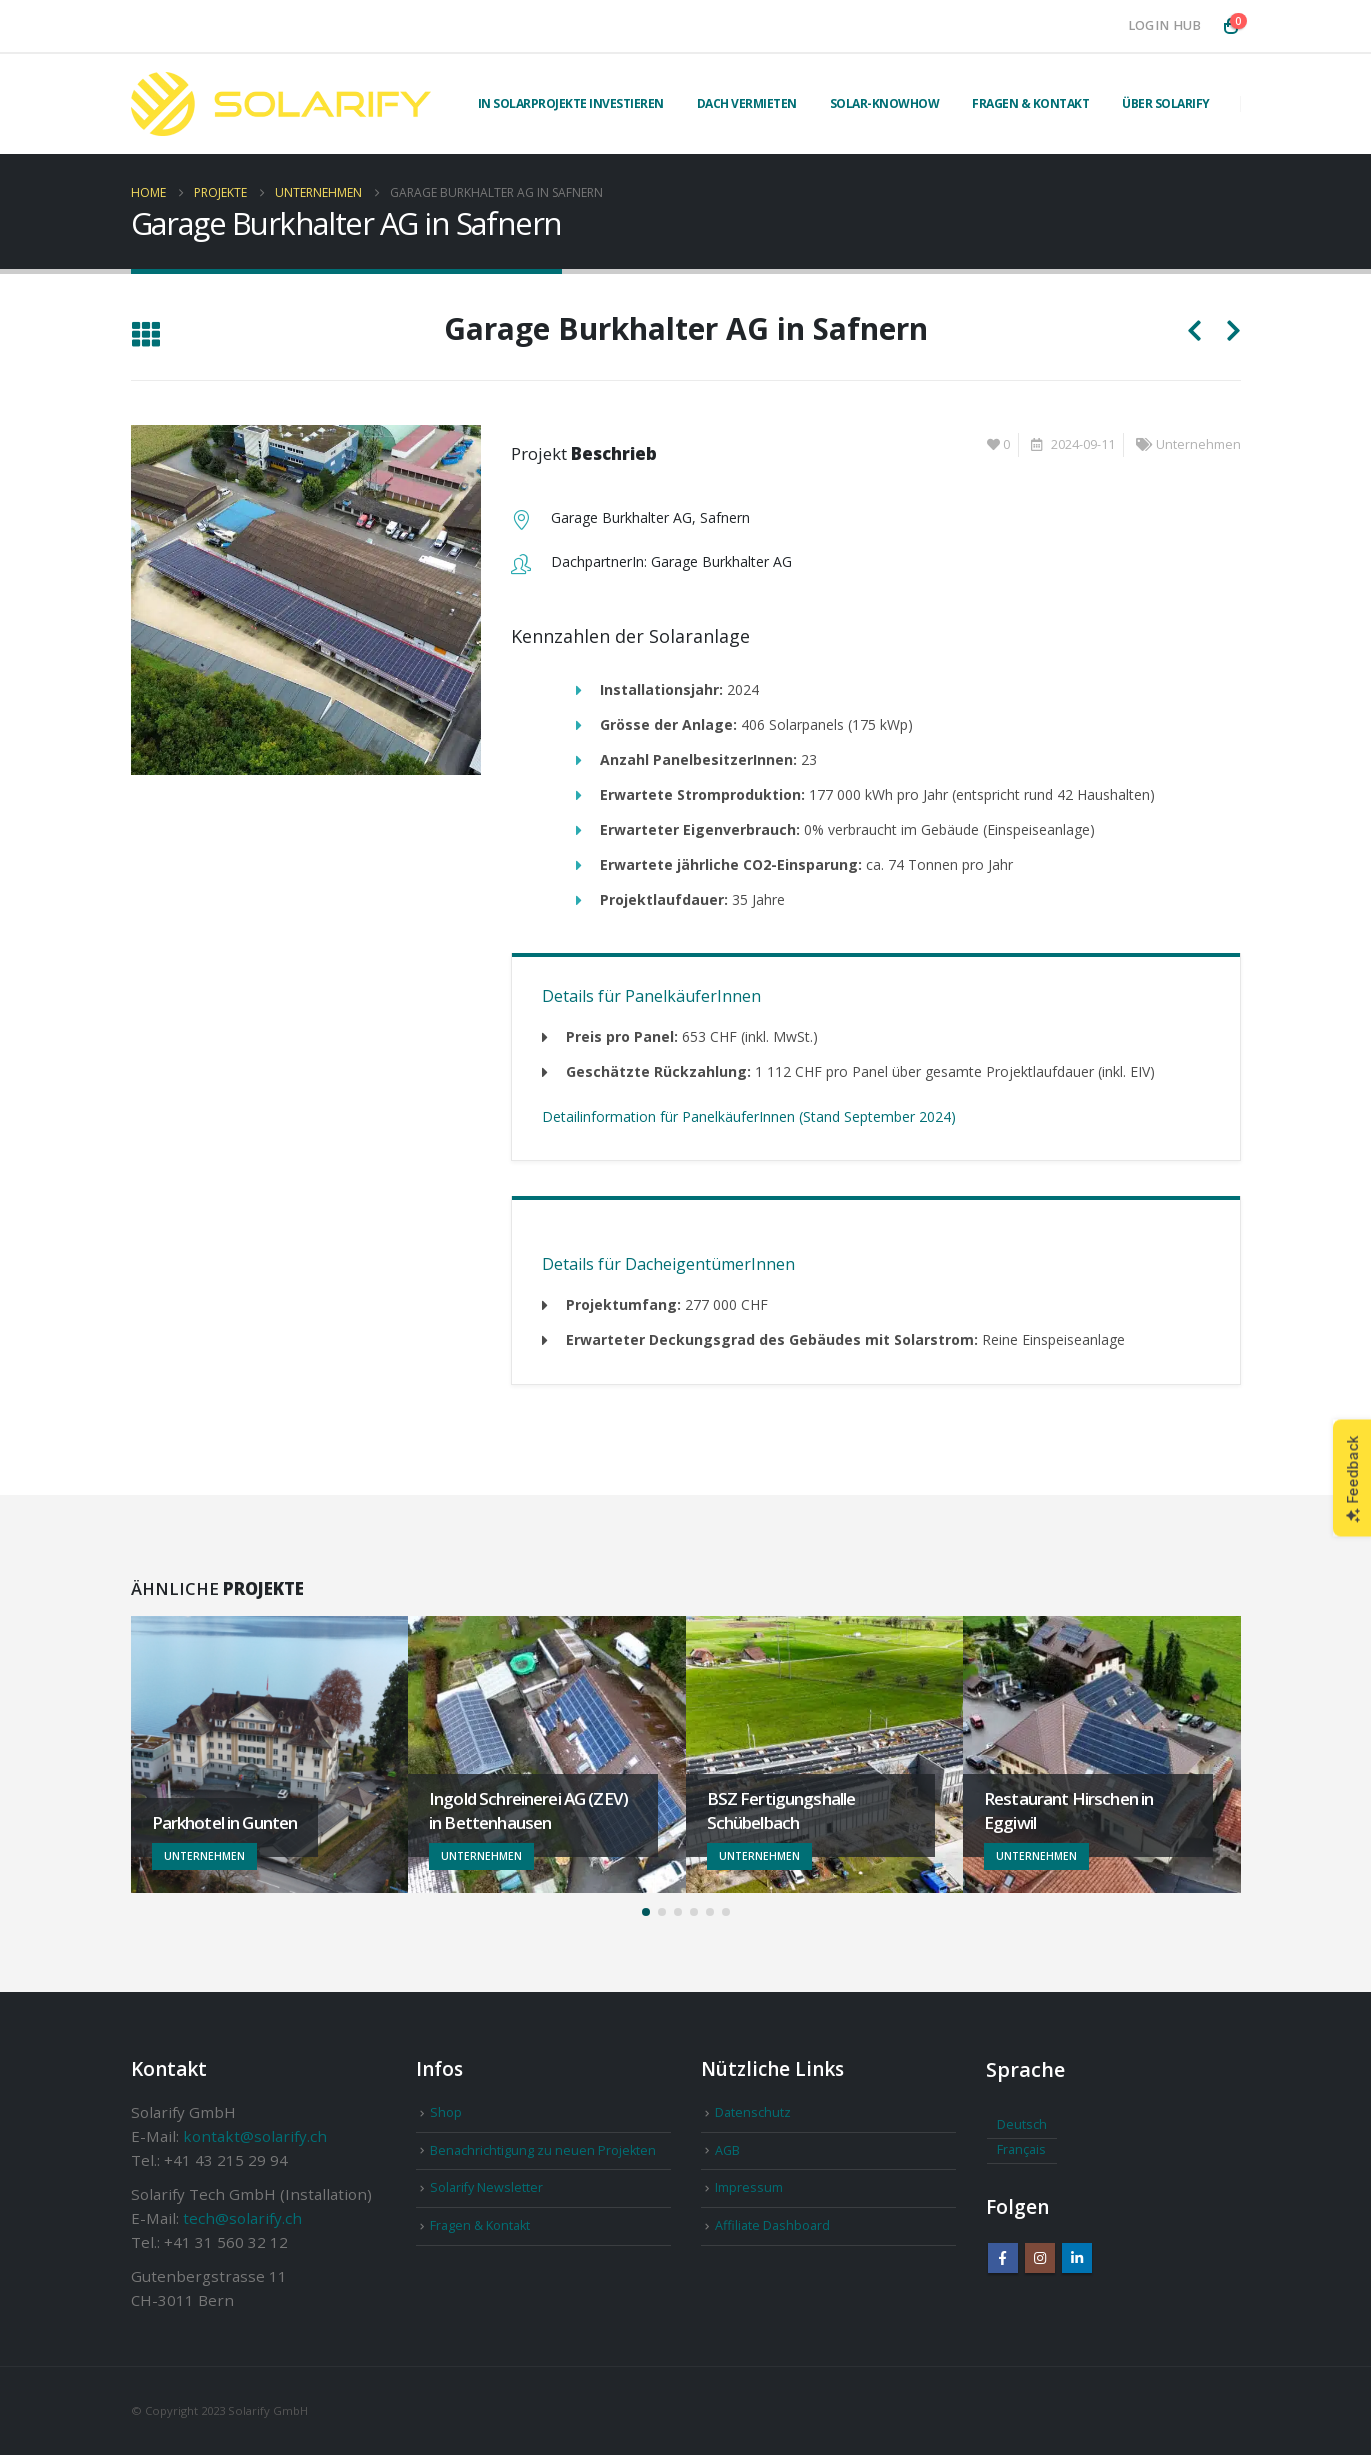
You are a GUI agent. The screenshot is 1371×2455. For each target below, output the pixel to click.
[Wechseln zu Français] (1022, 2151)
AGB (727, 2150)
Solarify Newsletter (486, 2187)
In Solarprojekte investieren (571, 103)
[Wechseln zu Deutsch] (1022, 2126)
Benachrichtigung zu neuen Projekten (543, 2150)
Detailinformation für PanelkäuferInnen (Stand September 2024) (749, 1116)
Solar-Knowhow (885, 103)
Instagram (1040, 2258)
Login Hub (1165, 25)
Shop (446, 2112)
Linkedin (1077, 2258)
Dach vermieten (747, 103)
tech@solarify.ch (242, 2218)
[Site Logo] (281, 104)
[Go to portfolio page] (270, 1755)
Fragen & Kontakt (1030, 103)
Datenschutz (753, 2112)
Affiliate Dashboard (772, 2225)
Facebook (1003, 2258)
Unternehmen (1198, 444)
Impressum (749, 2187)
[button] (145, 335)
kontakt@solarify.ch (255, 2136)
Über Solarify (1166, 103)
